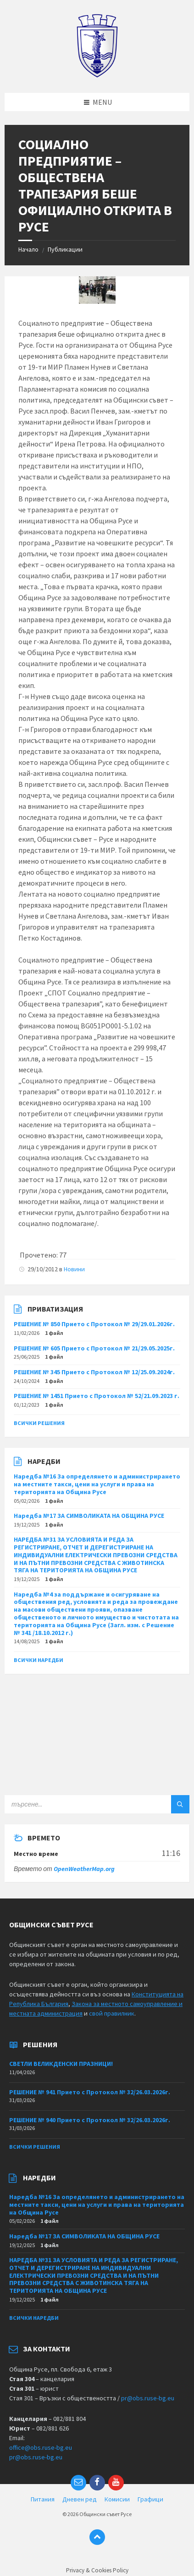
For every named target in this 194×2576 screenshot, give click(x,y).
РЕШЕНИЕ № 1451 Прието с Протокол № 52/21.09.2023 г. (96, 1396)
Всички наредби (38, 1659)
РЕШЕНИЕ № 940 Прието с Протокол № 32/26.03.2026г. (89, 2120)
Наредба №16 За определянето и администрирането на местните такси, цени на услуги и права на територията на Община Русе (97, 1484)
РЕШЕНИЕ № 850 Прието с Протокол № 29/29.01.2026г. (94, 1324)
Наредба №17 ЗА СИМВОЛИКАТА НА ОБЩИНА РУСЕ (89, 1515)
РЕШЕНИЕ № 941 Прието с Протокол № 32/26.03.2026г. (89, 2092)
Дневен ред (79, 2499)
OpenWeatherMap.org (84, 1869)
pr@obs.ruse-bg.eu (147, 2398)
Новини (74, 1269)
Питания (43, 2499)
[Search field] (97, 1804)
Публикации (65, 249)
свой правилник (111, 2013)
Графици (150, 2499)
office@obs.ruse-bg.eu (40, 2447)
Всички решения (39, 1423)
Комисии (117, 2499)
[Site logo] (97, 75)
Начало (28, 249)
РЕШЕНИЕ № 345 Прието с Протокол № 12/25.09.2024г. (94, 1372)
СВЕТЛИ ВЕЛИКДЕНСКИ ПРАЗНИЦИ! (61, 2064)
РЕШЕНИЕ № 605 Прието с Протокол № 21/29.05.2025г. (94, 1348)
